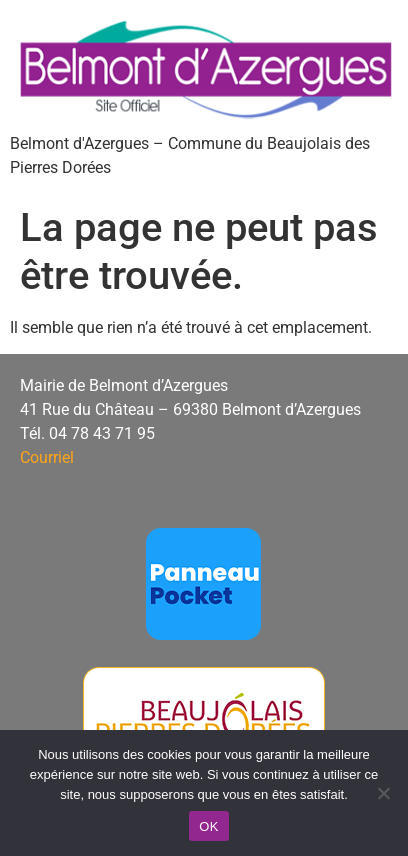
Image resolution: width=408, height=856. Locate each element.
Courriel (47, 457)
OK (208, 826)
